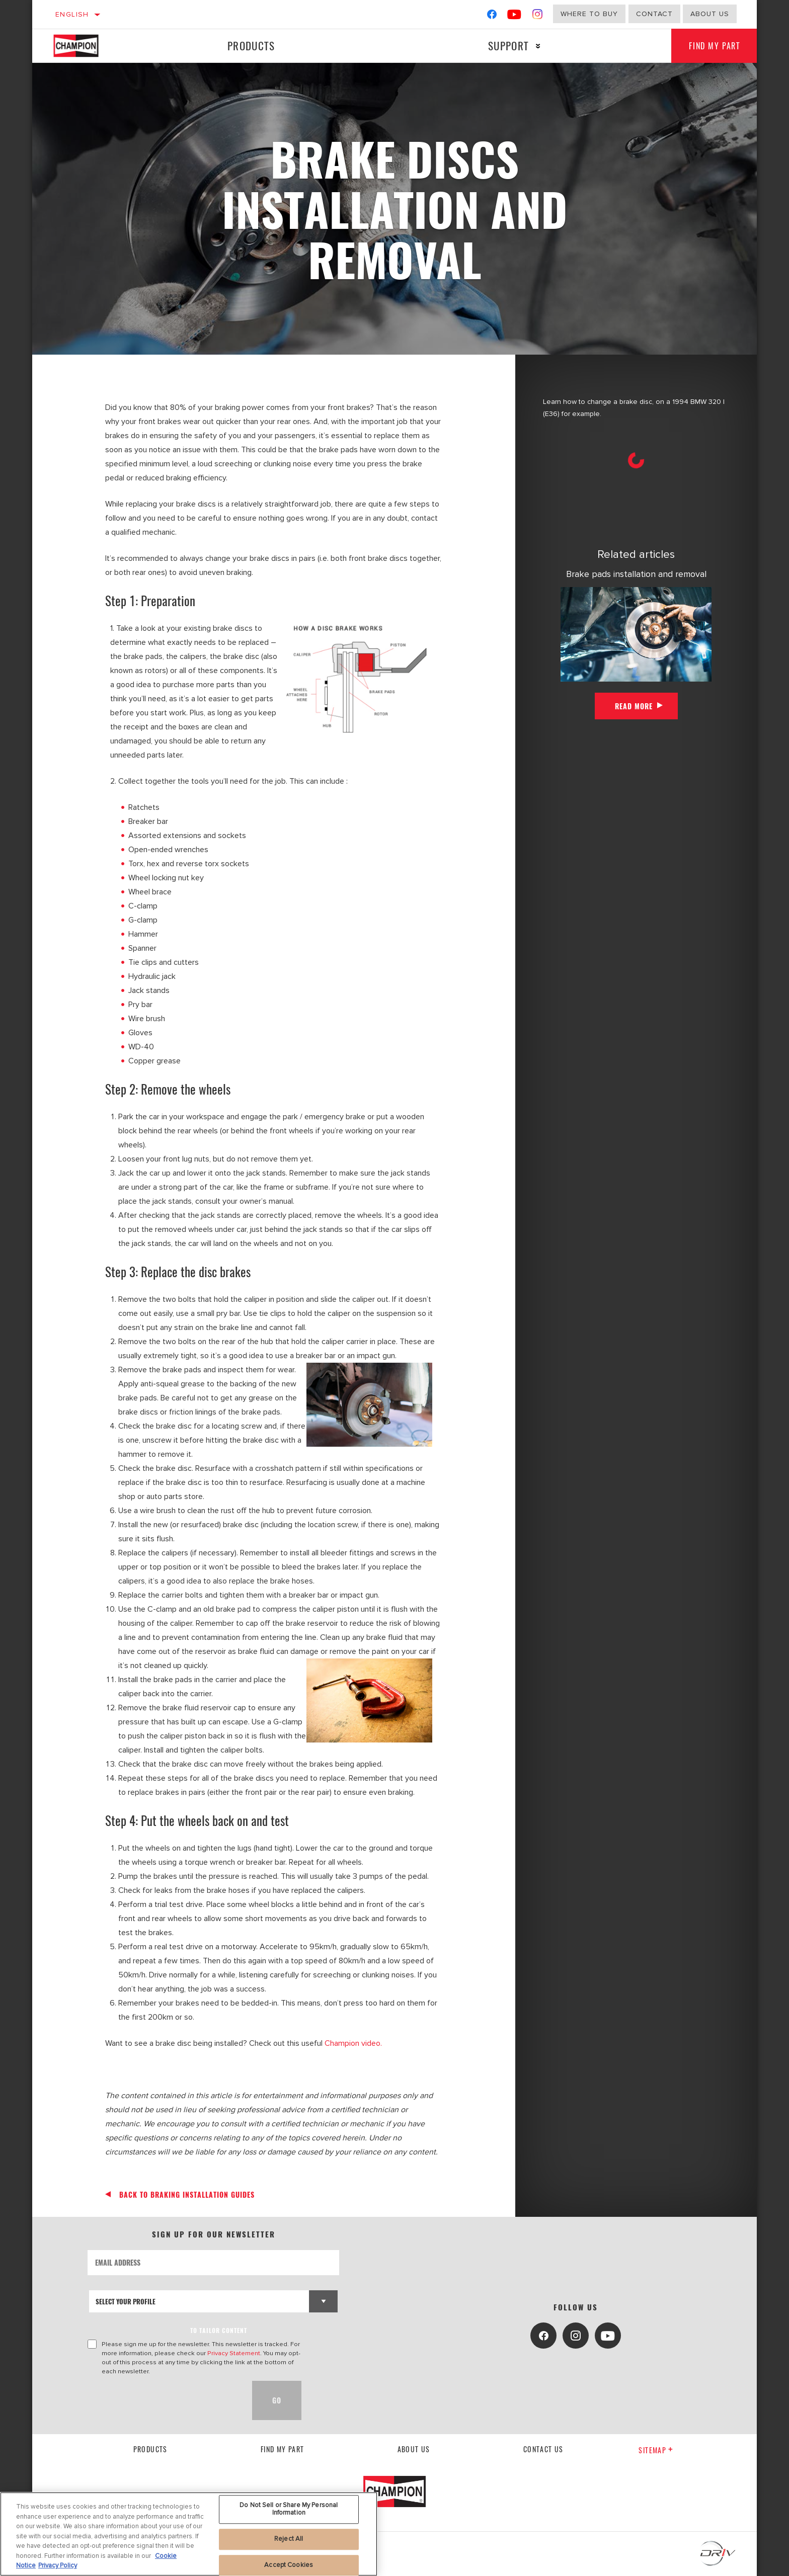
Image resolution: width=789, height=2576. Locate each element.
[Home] (86, 45)
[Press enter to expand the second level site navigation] (534, 46)
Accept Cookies (288, 2565)
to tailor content (218, 2330)
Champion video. (353, 2043)
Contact (654, 14)
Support (505, 45)
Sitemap (656, 2450)
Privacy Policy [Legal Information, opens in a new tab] (57, 2565)
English (72, 14)
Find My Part (712, 46)
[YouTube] (514, 16)
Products (249, 45)
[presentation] (164, 2400)
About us (709, 14)
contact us (543, 2449)
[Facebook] (492, 16)
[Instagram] (537, 16)
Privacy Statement (233, 2353)
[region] (188, 2534)
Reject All (288, 2539)
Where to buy (589, 14)
